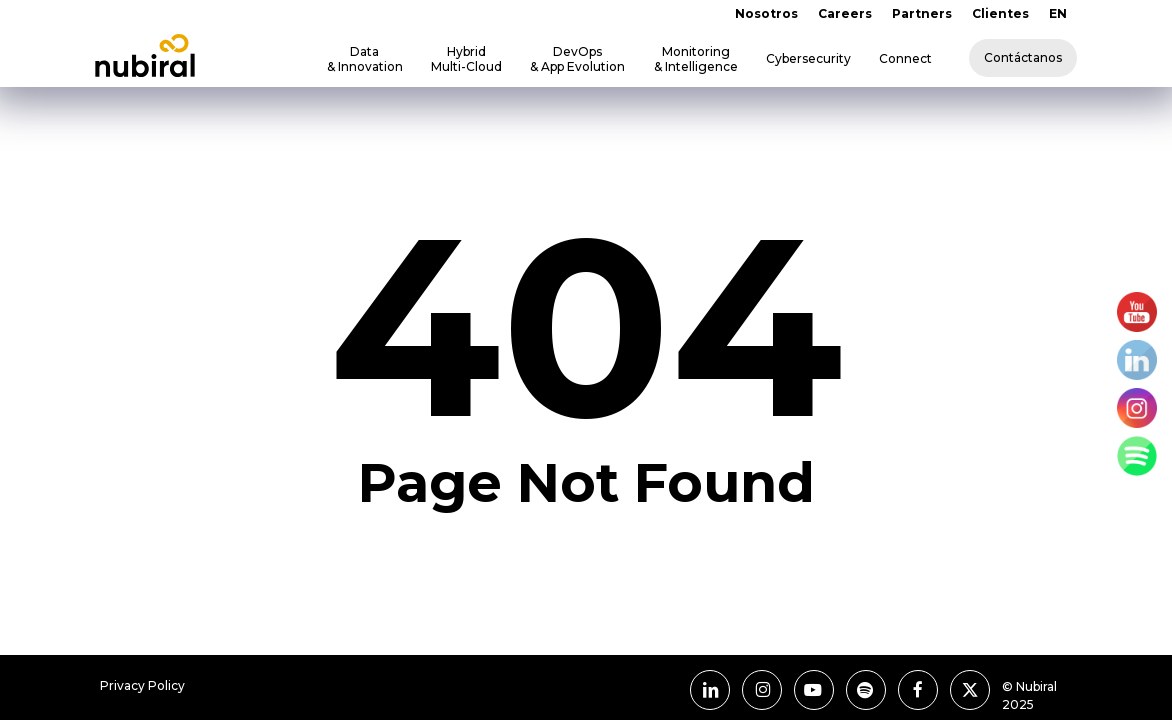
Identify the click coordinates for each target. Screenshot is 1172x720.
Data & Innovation (365, 59)
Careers (845, 13)
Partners (922, 13)
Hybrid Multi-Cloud (466, 59)
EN (1058, 13)
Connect (905, 58)
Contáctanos (1023, 57)
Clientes (1000, 13)
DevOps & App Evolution (577, 59)
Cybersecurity (808, 58)
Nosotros (766, 13)
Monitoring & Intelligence (696, 59)
